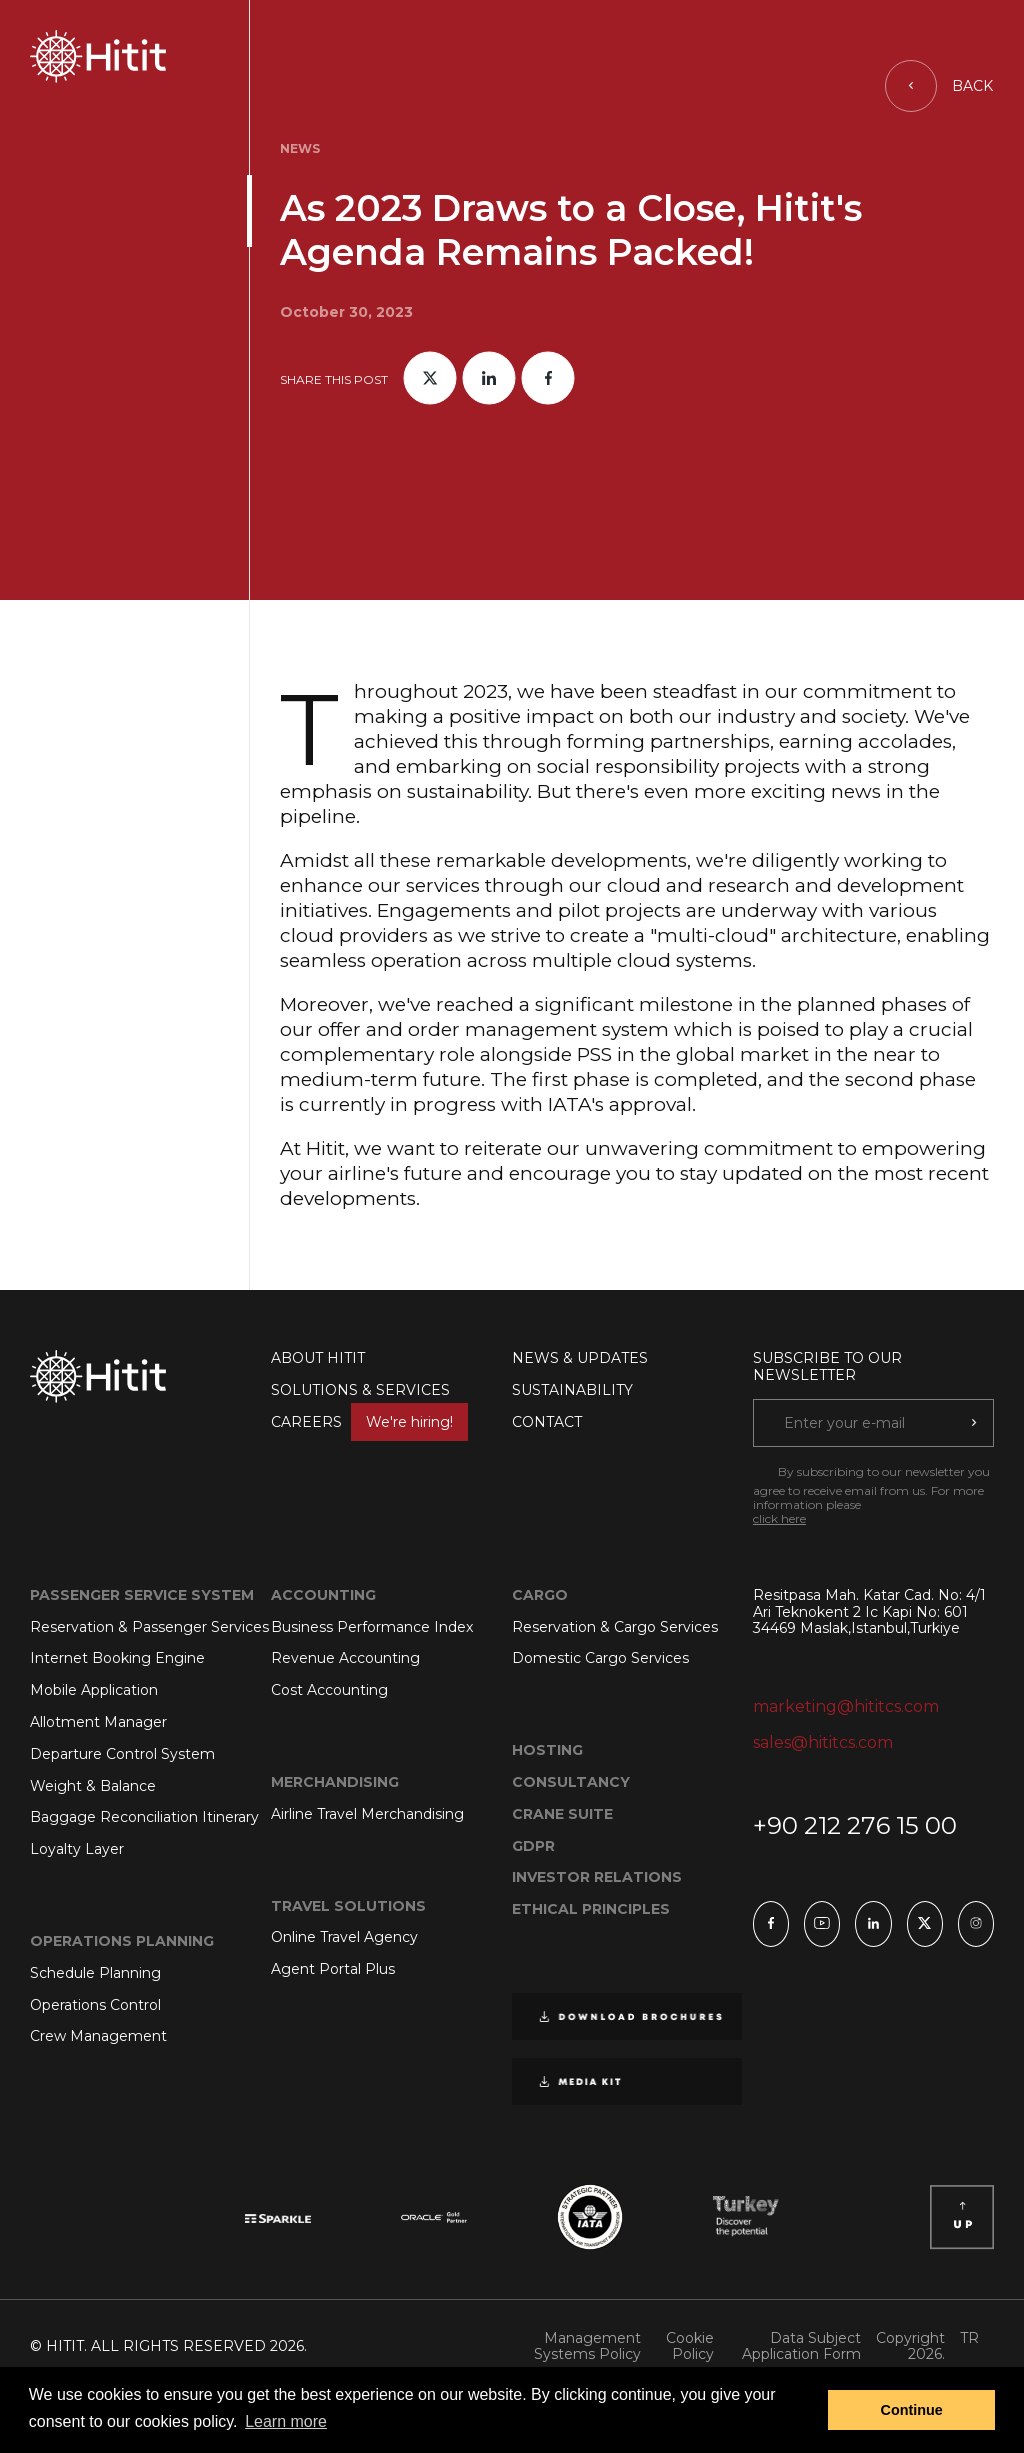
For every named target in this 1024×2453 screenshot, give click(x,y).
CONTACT (547, 1422)
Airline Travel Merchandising (367, 1814)
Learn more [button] (286, 2421)
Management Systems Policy (587, 2347)
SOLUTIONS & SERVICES (360, 1390)
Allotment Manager (98, 1722)
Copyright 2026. (910, 2347)
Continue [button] (912, 2410)
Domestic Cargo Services (600, 1658)
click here (779, 1518)
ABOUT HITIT (318, 1358)
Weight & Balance (93, 1786)
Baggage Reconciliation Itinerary (144, 1817)
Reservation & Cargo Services (615, 1627)
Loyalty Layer (77, 1849)
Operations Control (95, 2005)
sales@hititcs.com (823, 1742)
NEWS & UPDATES (580, 1358)
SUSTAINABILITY (572, 1390)
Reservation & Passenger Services (149, 1627)
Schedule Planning (95, 1973)
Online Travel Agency (344, 1937)
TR (969, 2338)
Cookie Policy (690, 2347)
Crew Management (98, 2036)
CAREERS (369, 1422)
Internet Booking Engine (117, 1658)
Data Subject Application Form (801, 2347)
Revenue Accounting (345, 1658)
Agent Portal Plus (333, 1969)
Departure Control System (122, 1754)
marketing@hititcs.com (846, 1706)
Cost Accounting (329, 1690)
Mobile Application (94, 1690)
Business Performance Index (372, 1627)
